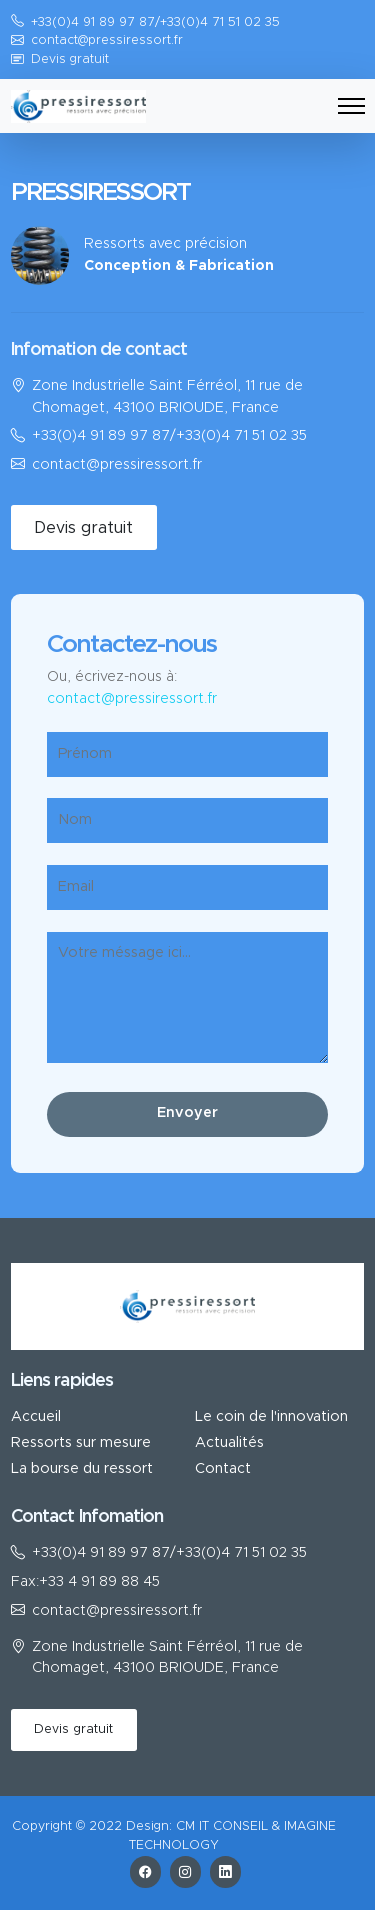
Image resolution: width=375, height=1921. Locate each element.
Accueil (36, 1417)
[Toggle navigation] (351, 107)
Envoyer (187, 1114)
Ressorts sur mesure (81, 1444)
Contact (223, 1470)
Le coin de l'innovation (271, 1417)
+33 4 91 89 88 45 (99, 1582)
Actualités (229, 1444)
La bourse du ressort (82, 1470)
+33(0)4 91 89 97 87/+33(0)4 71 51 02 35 (169, 437)
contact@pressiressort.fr (107, 41)
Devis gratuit (70, 60)
